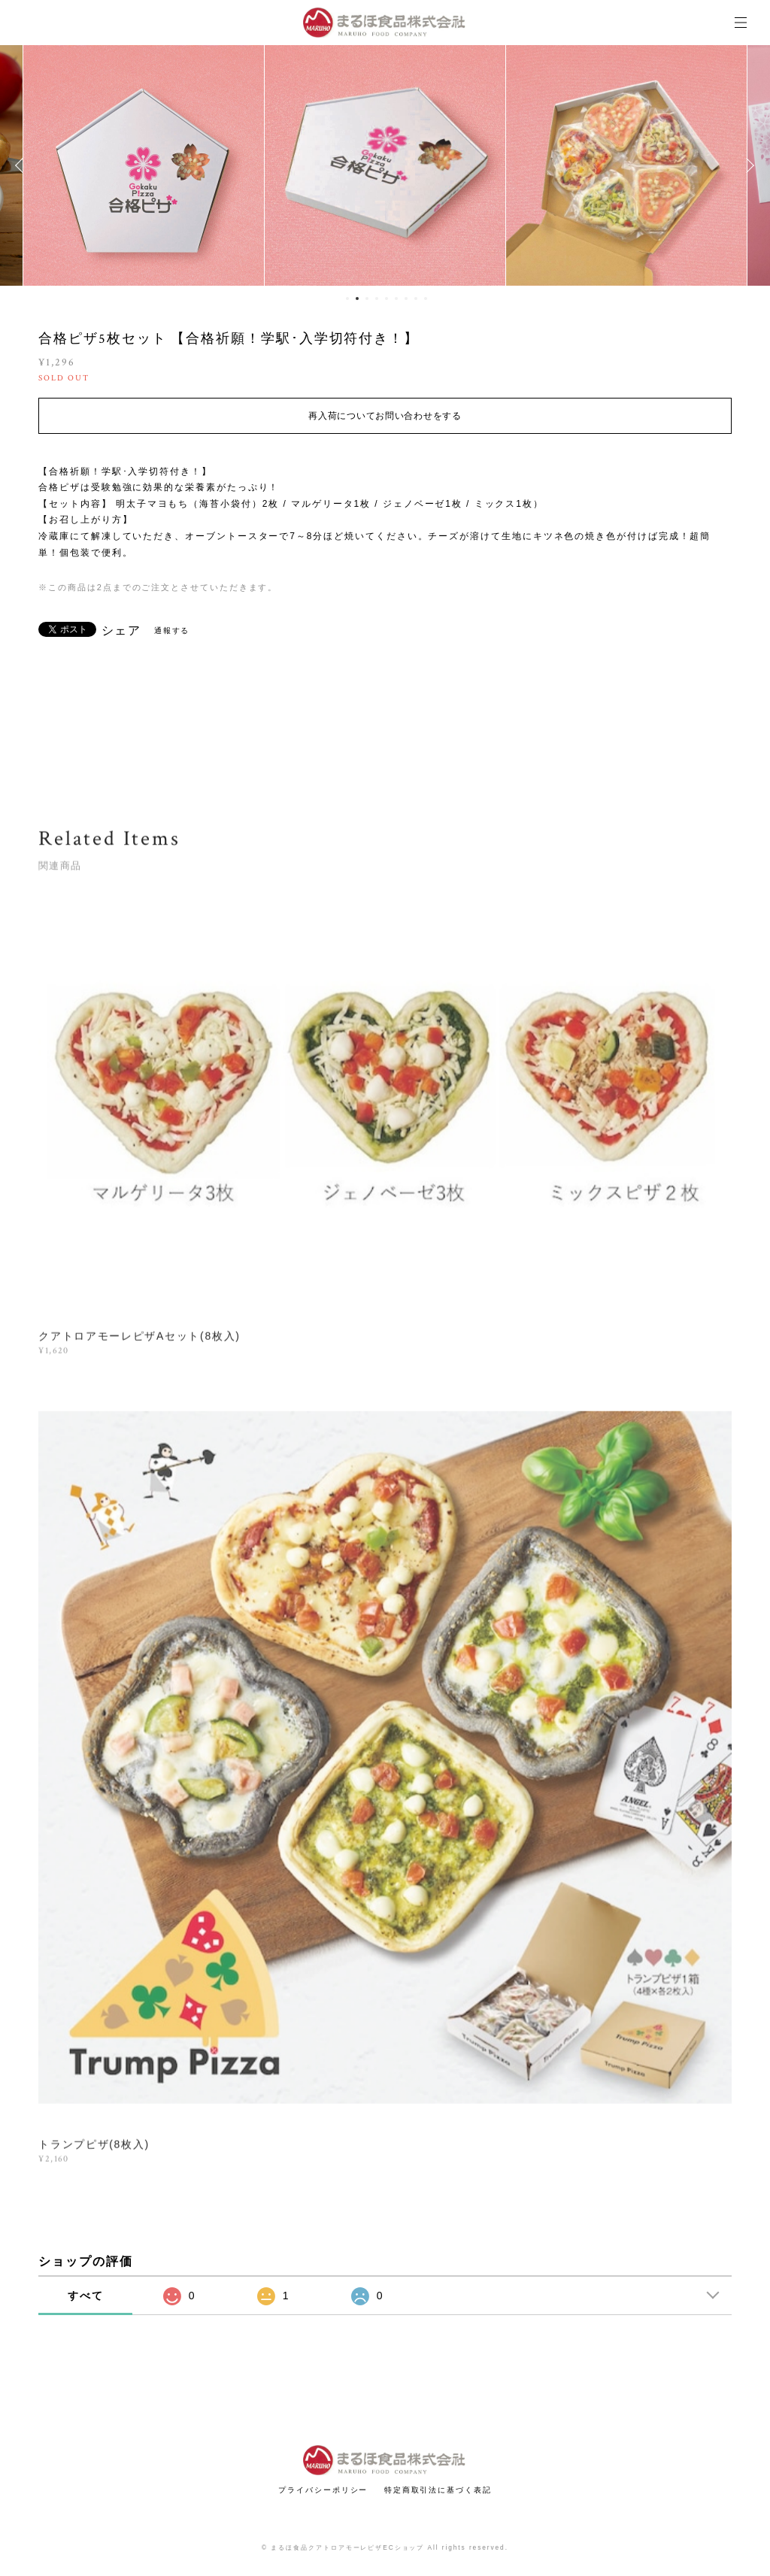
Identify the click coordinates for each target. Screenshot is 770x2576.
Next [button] (747, 165)
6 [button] (396, 298)
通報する (172, 630)
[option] (143, 165)
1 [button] (347, 298)
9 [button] (425, 298)
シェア (122, 631)
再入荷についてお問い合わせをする (385, 416)
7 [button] (406, 298)
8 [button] (415, 298)
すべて (86, 2296)
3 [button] (366, 298)
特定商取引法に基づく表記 (438, 2490)
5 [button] (386, 298)
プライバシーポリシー (323, 2490)
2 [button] (357, 298)
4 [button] (376, 298)
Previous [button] (22, 165)
